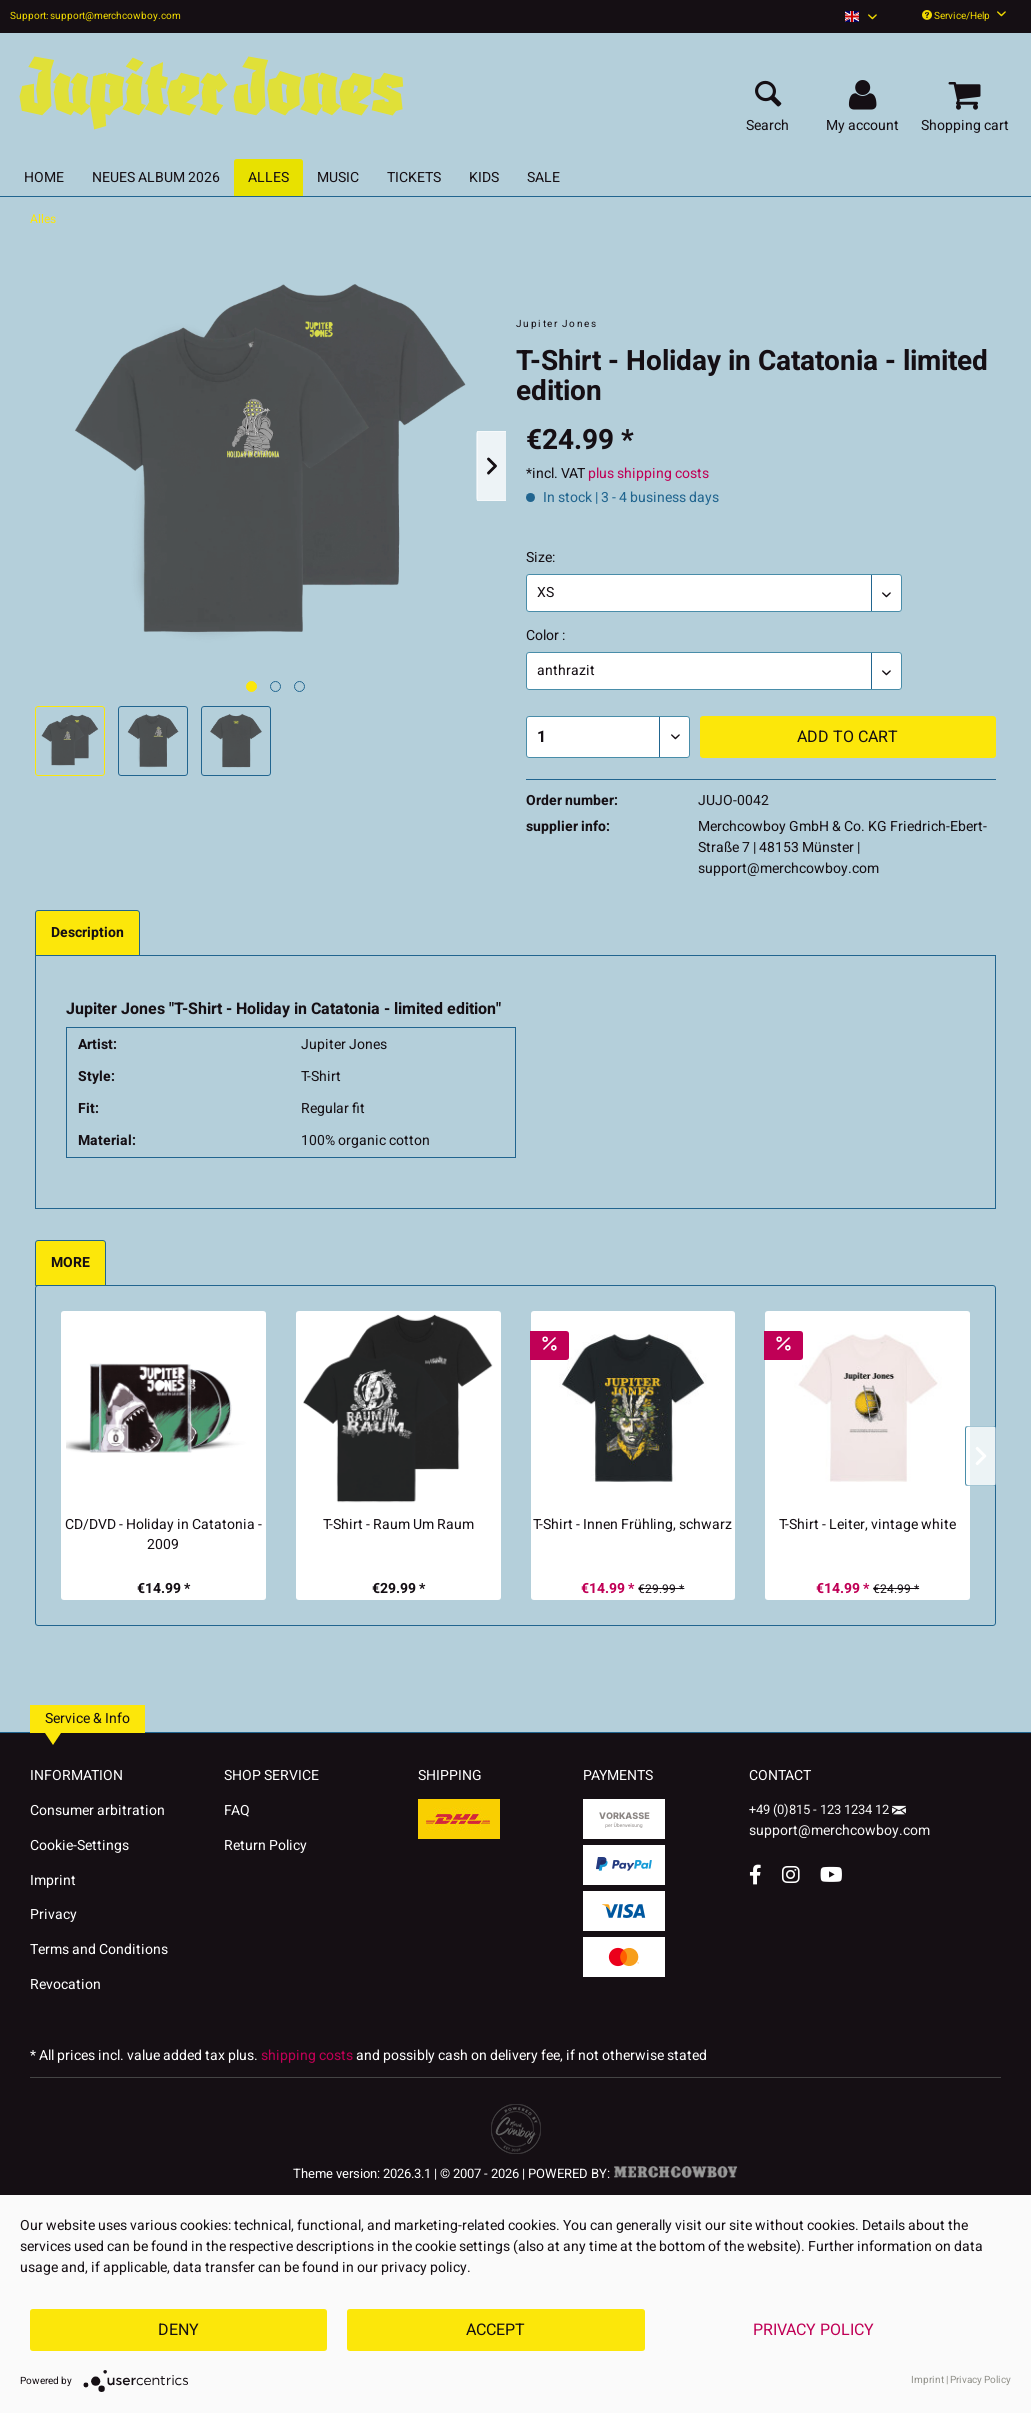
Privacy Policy (813, 2330)
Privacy (53, 1914)
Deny (178, 2330)
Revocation (65, 1984)
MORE (70, 1262)
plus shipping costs (648, 473)
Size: (540, 557)
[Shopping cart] (968, 96)
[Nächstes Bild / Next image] (275, 686)
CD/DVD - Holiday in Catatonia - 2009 (163, 1535)
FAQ (237, 1810)
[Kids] (484, 177)
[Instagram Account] (791, 1874)
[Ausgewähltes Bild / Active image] (251, 686)
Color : (545, 635)
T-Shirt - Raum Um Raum (398, 1525)
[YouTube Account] (831, 1874)
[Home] (44, 177)
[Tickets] (414, 177)
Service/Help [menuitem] (964, 16)
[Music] (338, 177)
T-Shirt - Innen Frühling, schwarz (632, 1525)
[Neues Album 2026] (156, 177)
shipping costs (307, 2055)
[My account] (865, 96)
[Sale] (543, 177)
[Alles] (268, 177)
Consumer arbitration (97, 1810)
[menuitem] (861, 16)
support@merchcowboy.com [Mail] (839, 1823)
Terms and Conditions (99, 1949)
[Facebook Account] (755, 1874)
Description (87, 932)
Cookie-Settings (79, 1845)
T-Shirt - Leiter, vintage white (867, 1525)
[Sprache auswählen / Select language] (861, 16)
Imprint (53, 1880)
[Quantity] (608, 737)
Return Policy (265, 1845)
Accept (495, 2330)
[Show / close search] (767, 96)
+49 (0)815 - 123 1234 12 (820, 1809)
